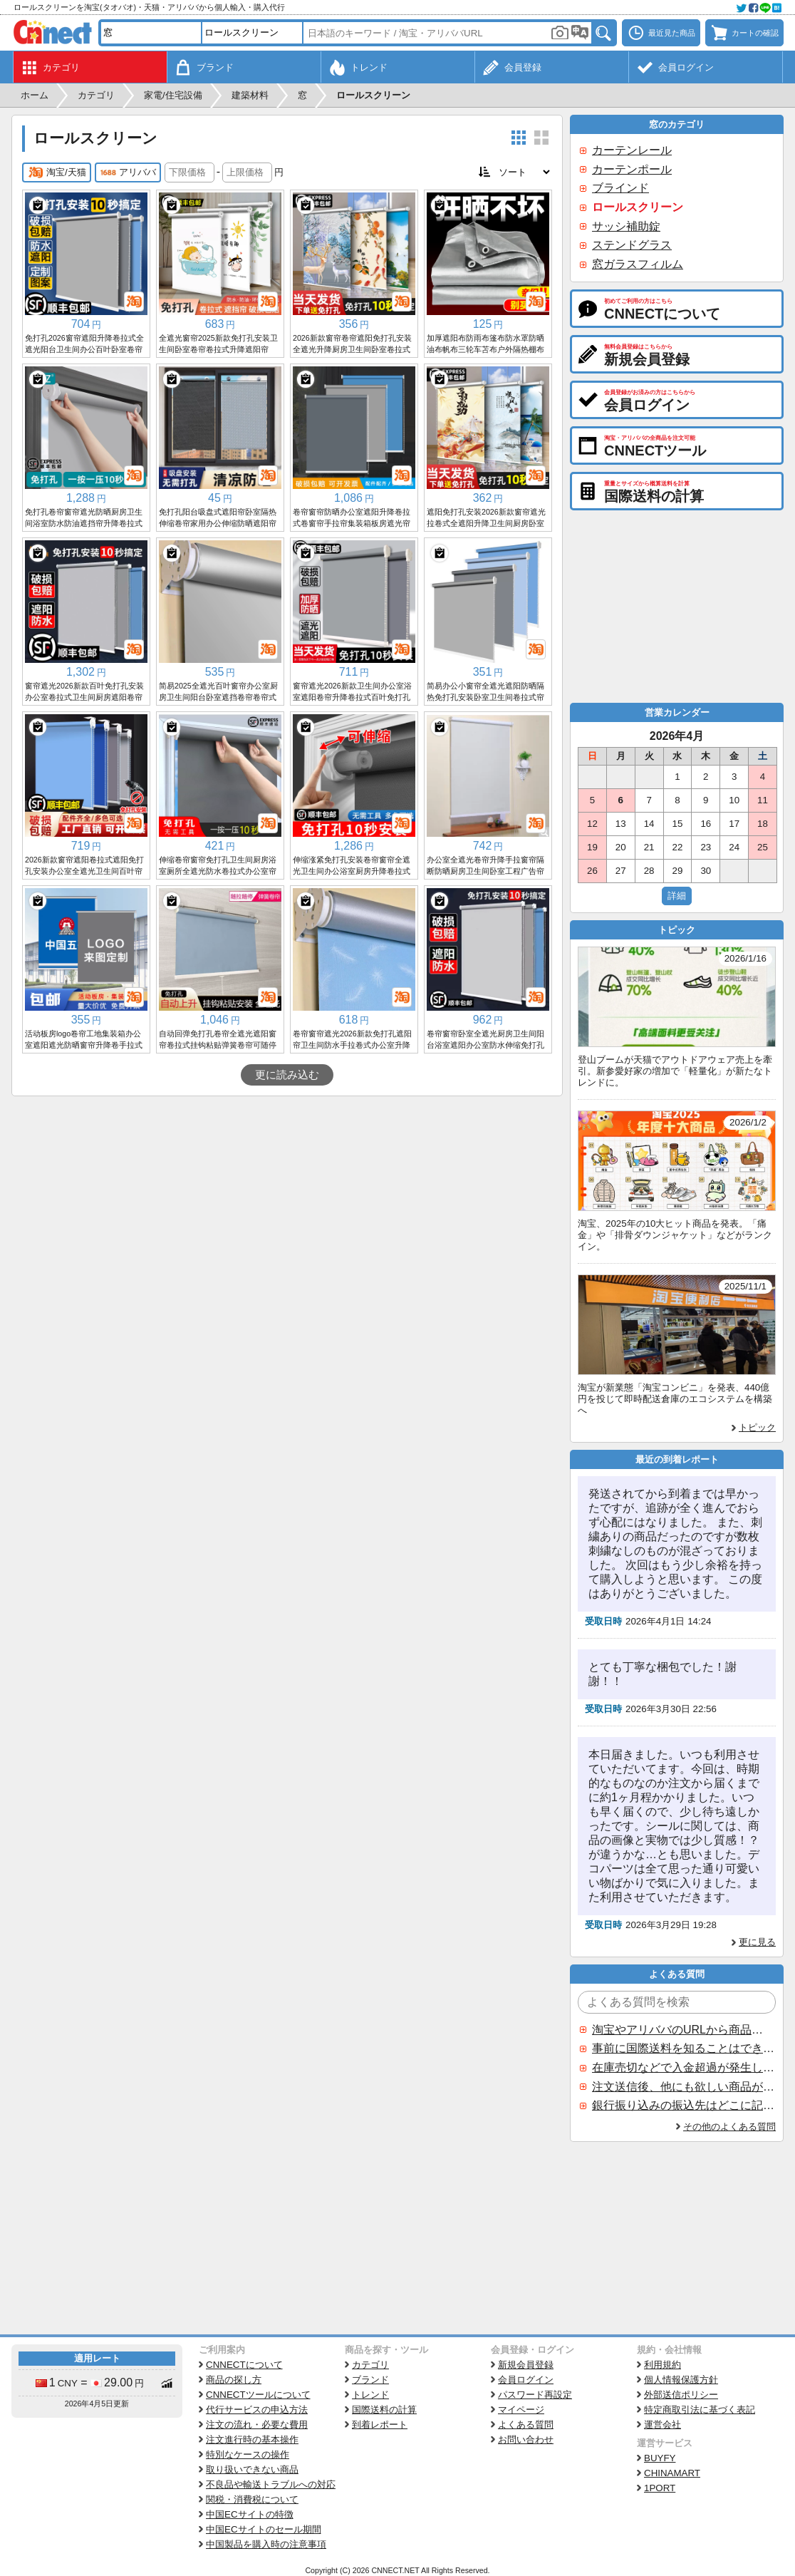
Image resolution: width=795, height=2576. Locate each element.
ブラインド (620, 188)
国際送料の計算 (384, 2409)
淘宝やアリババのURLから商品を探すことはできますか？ (683, 2030)
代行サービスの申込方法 (257, 2409)
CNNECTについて (244, 2364)
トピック (757, 1427)
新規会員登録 (526, 2364)
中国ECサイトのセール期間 (263, 2529)
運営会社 (662, 2424)
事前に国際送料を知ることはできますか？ (683, 2048)
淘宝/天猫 (56, 172)
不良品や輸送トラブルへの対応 (271, 2484)
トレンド (370, 2394)
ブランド (370, 2379)
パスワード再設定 (535, 2394)
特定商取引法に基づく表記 (699, 2409)
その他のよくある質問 (729, 2126)
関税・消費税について (252, 2499)
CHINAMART (672, 2473)
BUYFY (659, 2458)
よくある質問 (526, 2424)
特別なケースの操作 (247, 2454)
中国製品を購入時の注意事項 (266, 2544)
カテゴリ (370, 2364)
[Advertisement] (287, 1203)
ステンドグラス (632, 245)
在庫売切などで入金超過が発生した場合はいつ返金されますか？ (683, 2067)
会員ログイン (526, 2379)
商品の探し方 (233, 2379)
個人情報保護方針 (681, 2379)
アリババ (128, 172)
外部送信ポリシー (681, 2394)
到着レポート (379, 2424)
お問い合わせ (526, 2439)
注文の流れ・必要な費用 (257, 2424)
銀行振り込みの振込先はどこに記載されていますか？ (683, 2105)
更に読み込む (287, 1075)
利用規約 (662, 2364)
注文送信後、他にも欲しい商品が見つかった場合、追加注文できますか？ (683, 2087)
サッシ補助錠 (626, 226)
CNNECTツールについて (258, 2394)
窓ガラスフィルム (637, 264)
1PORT (659, 2488)
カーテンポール (632, 169)
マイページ (521, 2409)
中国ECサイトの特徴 (249, 2514)
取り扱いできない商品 (252, 2469)
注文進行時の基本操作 (252, 2439)
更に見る (757, 1942)
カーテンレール (632, 150)
